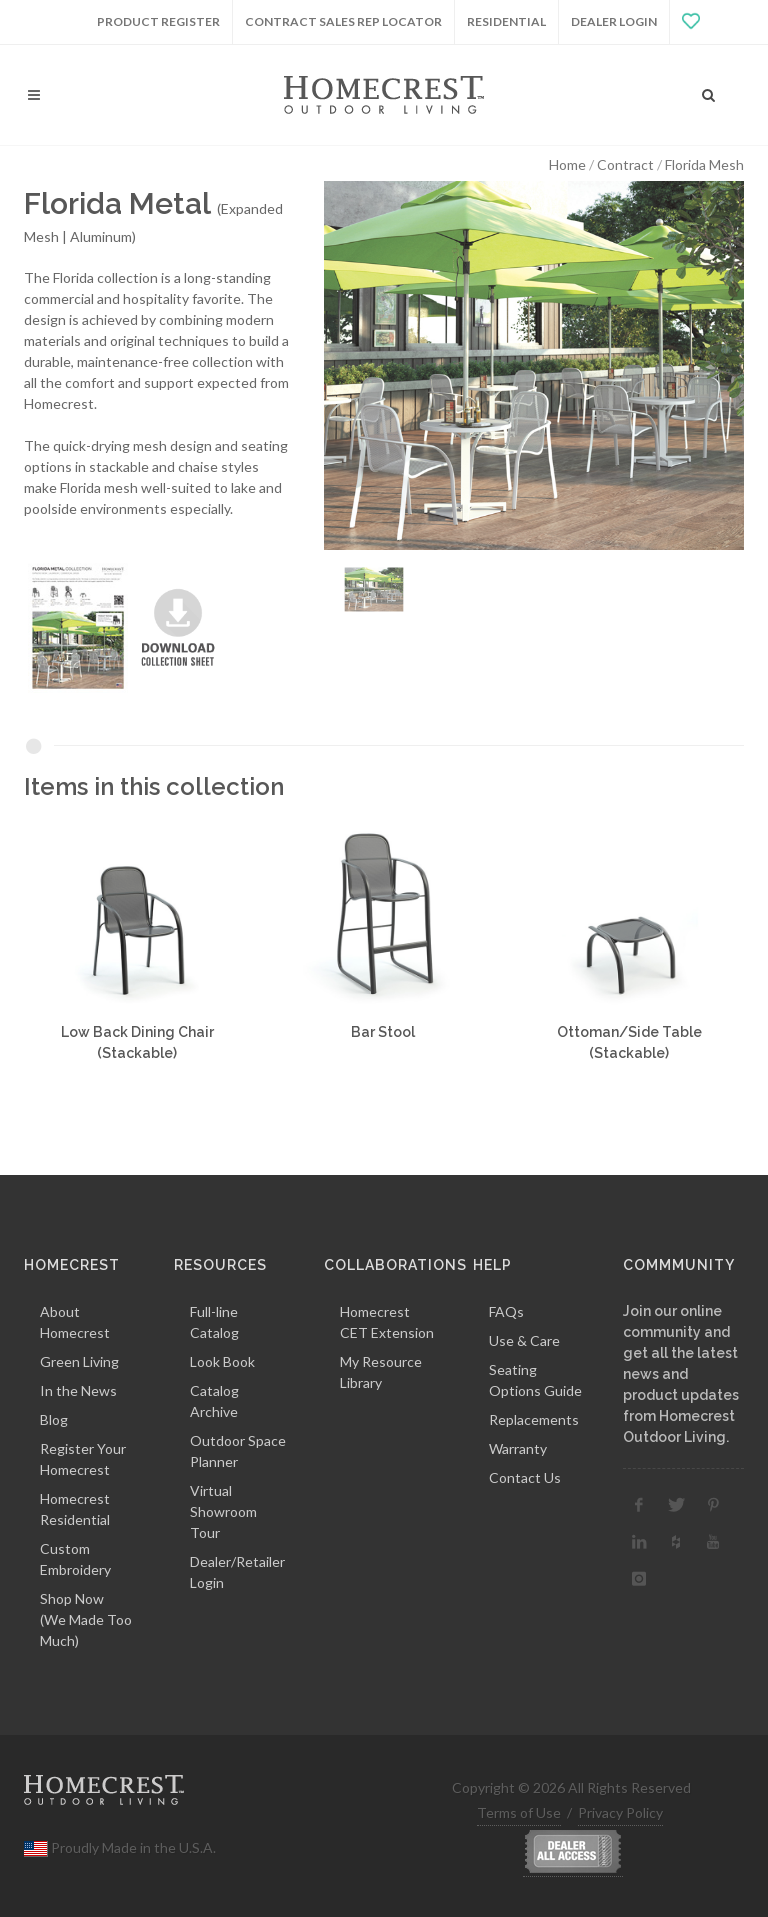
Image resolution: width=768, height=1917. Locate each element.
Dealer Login (614, 21)
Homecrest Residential (75, 1509)
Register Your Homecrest (83, 1459)
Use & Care (524, 1340)
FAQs (506, 1311)
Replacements (534, 1419)
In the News (78, 1390)
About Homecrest (75, 1322)
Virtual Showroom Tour (223, 1511)
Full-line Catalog (214, 1322)
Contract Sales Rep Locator (343, 21)
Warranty (518, 1448)
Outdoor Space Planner (238, 1451)
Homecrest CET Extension (387, 1322)
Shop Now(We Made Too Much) (86, 1619)
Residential (506, 21)
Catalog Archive (214, 1401)
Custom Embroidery (75, 1559)
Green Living (79, 1361)
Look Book (222, 1361)
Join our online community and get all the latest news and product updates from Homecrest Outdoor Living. (681, 1374)
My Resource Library (381, 1372)
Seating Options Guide (535, 1380)
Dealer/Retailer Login (237, 1572)
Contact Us (525, 1477)
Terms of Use (519, 1812)
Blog (54, 1419)
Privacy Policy (620, 1812)
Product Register (158, 21)
